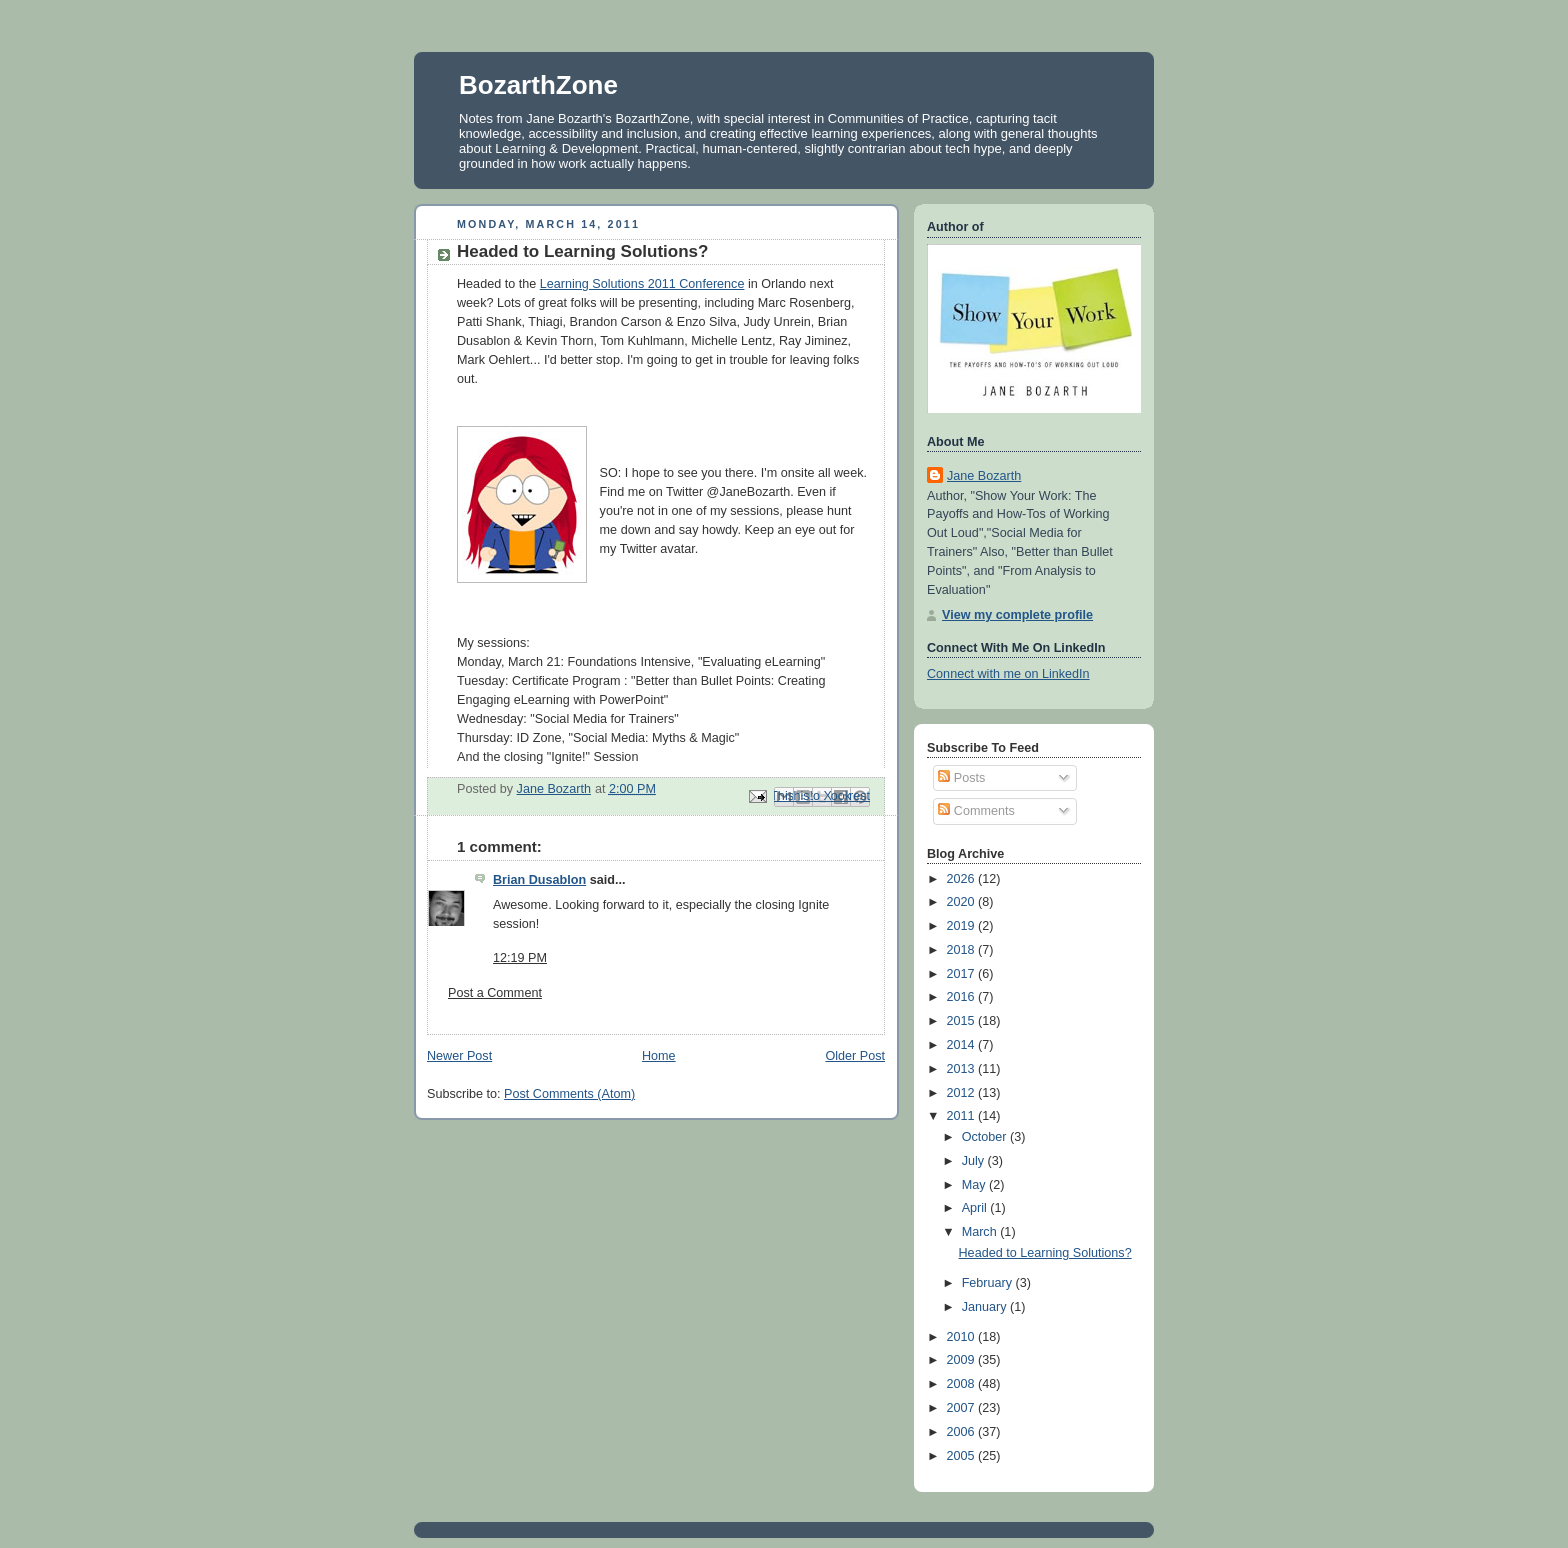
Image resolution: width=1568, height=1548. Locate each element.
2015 (963, 1021)
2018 (963, 950)
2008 (963, 1384)
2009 (963, 1360)
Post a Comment (495, 993)
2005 (963, 1456)
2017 (963, 974)
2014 (963, 1045)
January (986, 1307)
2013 (963, 1069)
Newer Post (459, 1056)
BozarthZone (538, 85)
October (986, 1137)
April (976, 1208)
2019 (963, 926)
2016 (963, 997)
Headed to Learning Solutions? (1045, 1253)
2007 (963, 1408)
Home (659, 1056)
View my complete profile (1017, 615)
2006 (963, 1432)
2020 (963, 902)
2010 (963, 1337)
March (981, 1232)
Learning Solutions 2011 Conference (642, 284)
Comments (976, 811)
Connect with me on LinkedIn (1008, 674)
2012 (963, 1093)
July (975, 1161)
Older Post (855, 1056)
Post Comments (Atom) (569, 1094)
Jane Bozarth (984, 476)
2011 (963, 1116)
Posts (961, 778)
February (989, 1283)
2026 (963, 879)
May (975, 1185)
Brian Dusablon (539, 880)
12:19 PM (520, 958)
